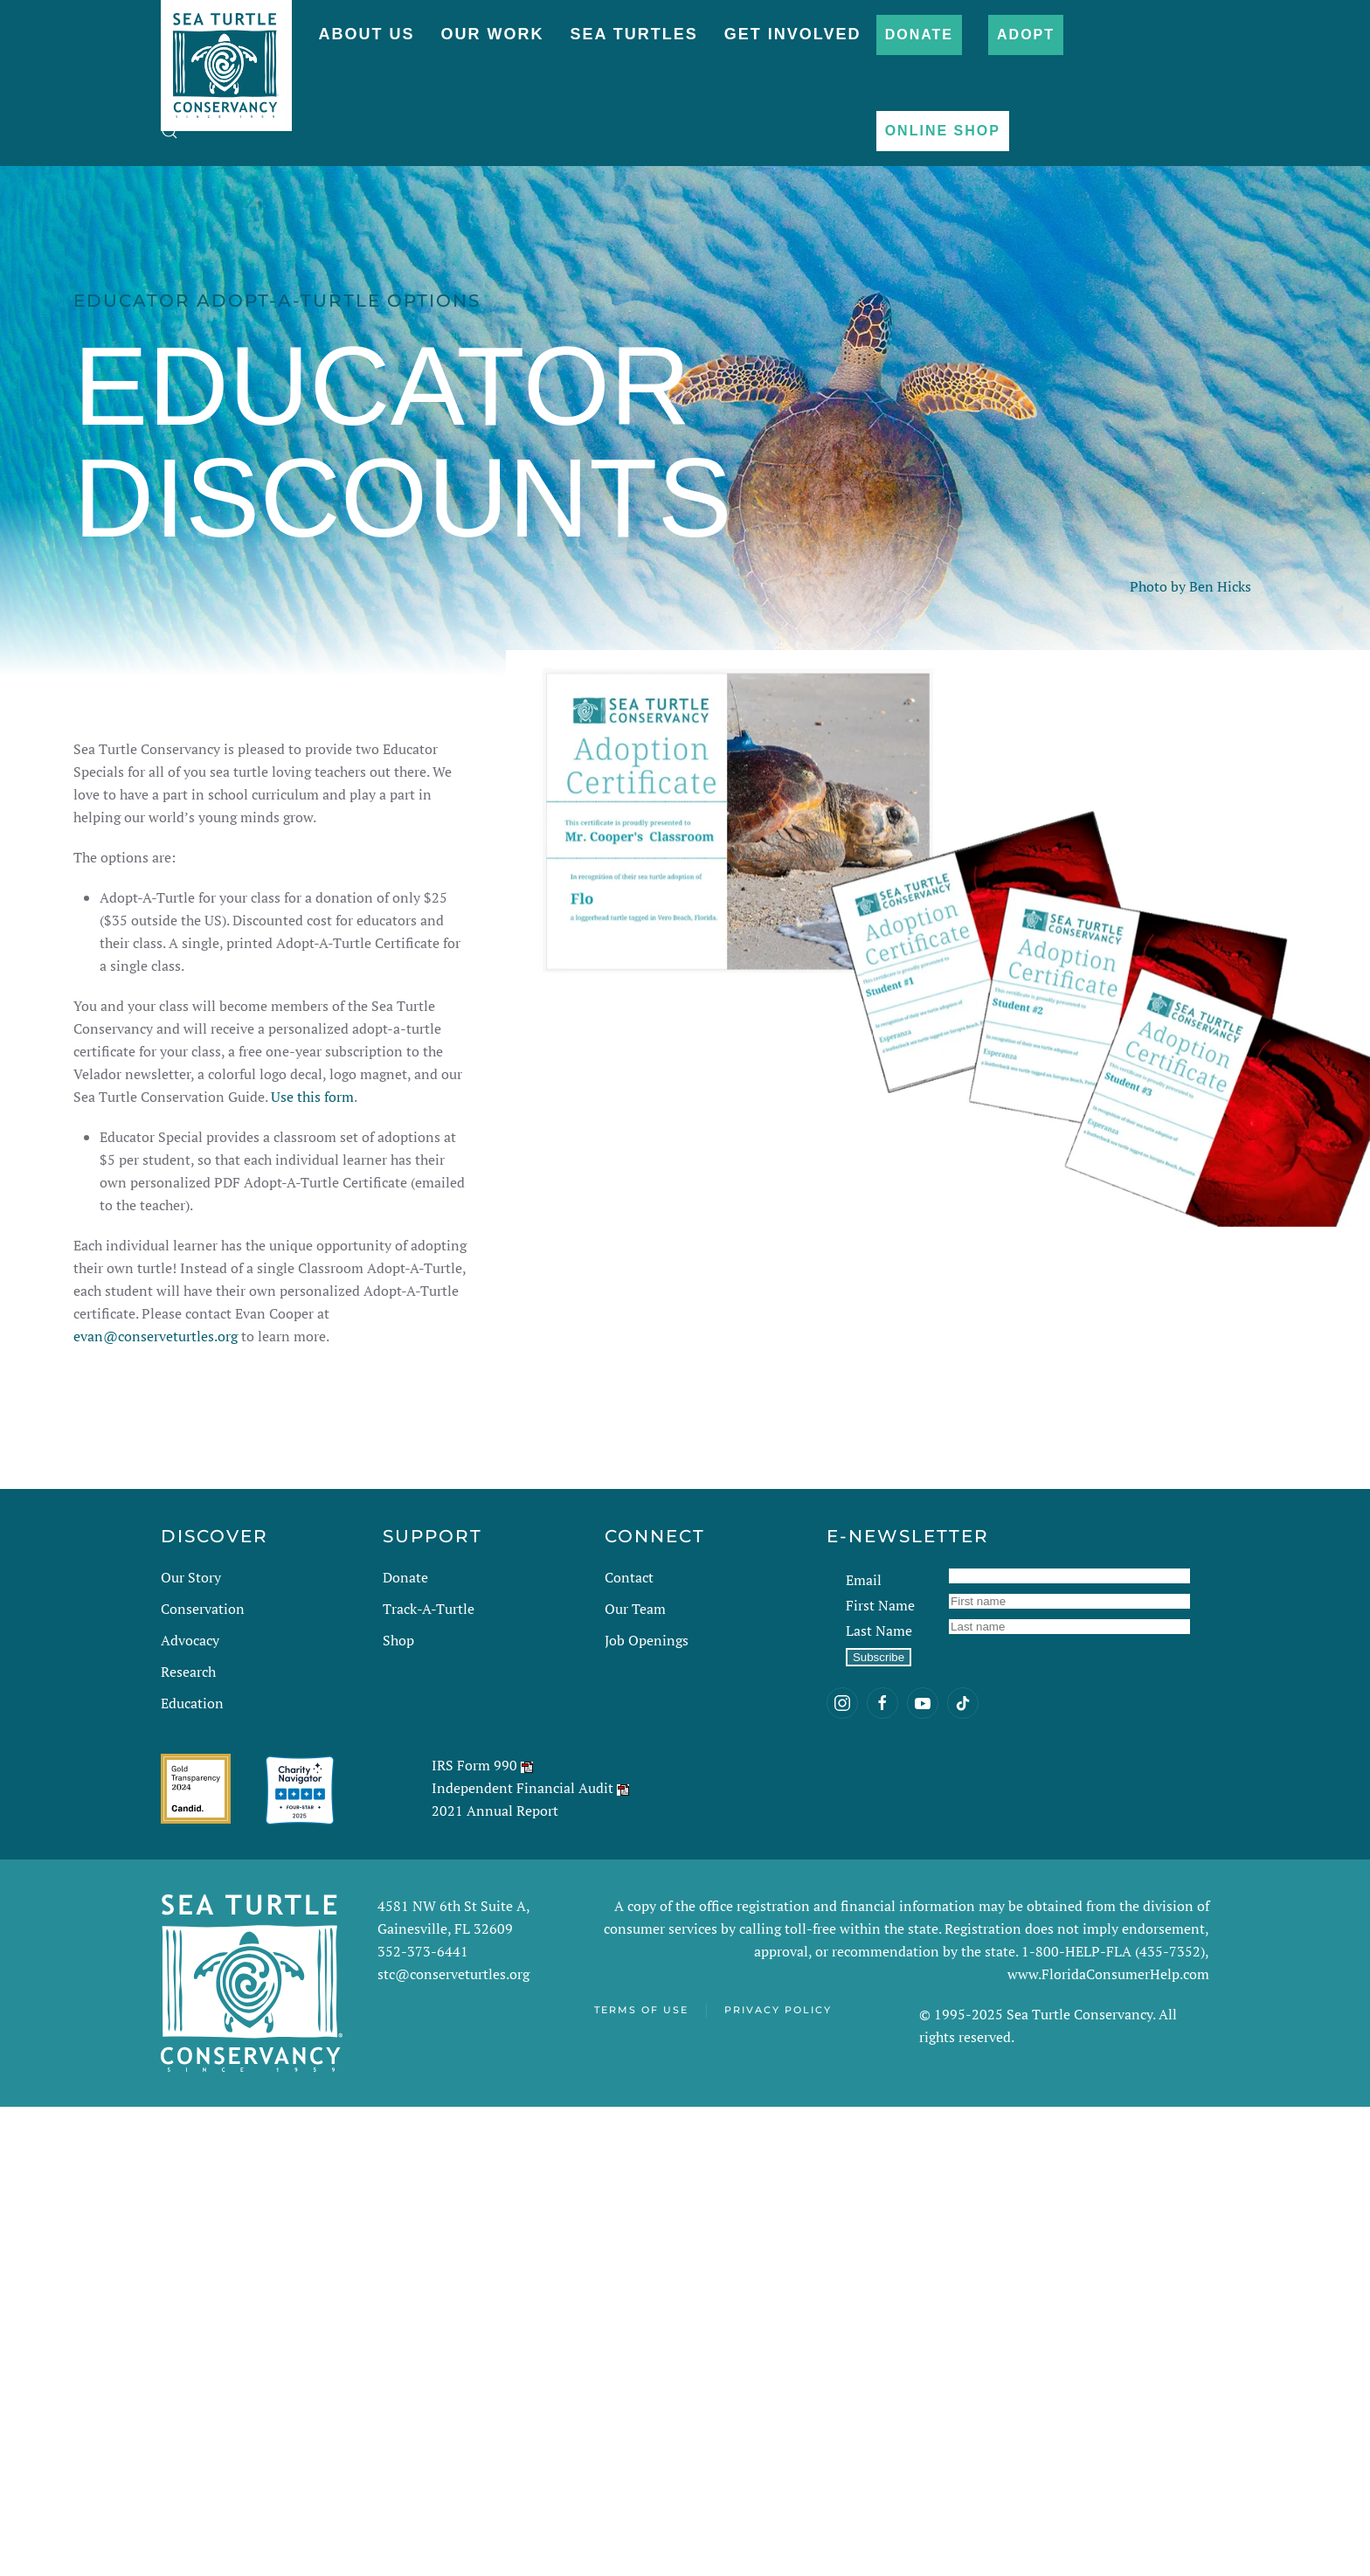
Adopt (1026, 34)
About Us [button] (366, 34)
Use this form (312, 1096)
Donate (919, 34)
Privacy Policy (778, 2010)
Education (192, 1703)
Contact (629, 1577)
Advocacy (190, 1640)
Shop (398, 1640)
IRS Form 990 (474, 1765)
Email (864, 1579)
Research (188, 1671)
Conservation (203, 1608)
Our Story (191, 1577)
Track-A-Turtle (428, 1608)
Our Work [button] (491, 34)
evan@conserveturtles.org (155, 1336)
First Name (880, 1605)
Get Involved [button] (792, 34)
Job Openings (646, 1640)
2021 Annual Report (495, 1810)
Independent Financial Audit (522, 1787)
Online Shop (942, 130)
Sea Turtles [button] (633, 34)
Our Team (635, 1608)
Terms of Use (641, 2010)
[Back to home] (226, 57)
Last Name (879, 1630)
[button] (169, 131)
